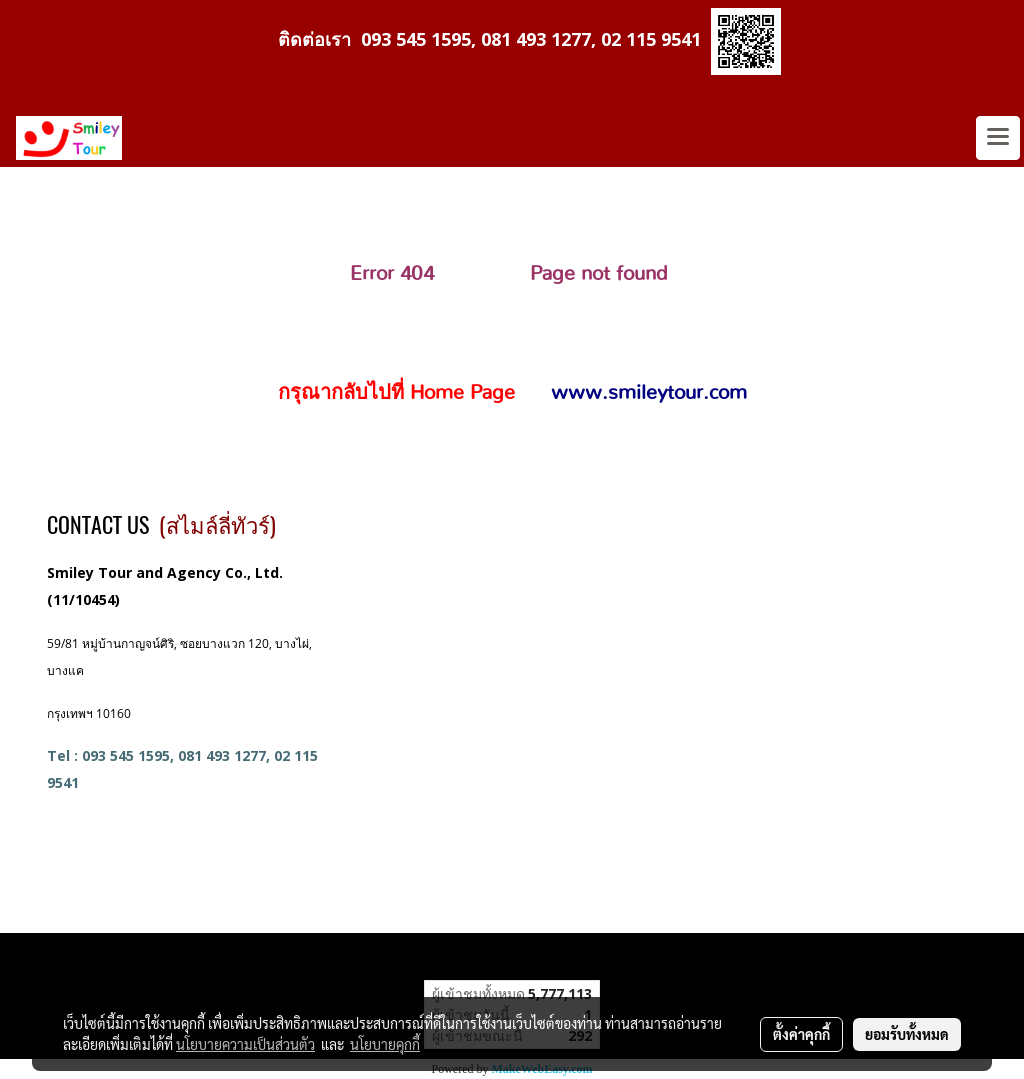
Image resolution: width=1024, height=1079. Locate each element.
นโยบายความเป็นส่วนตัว (245, 1044)
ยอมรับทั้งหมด (907, 1034)
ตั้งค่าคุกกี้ (801, 1034)
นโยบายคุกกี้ (385, 1044)
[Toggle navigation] (998, 138)
